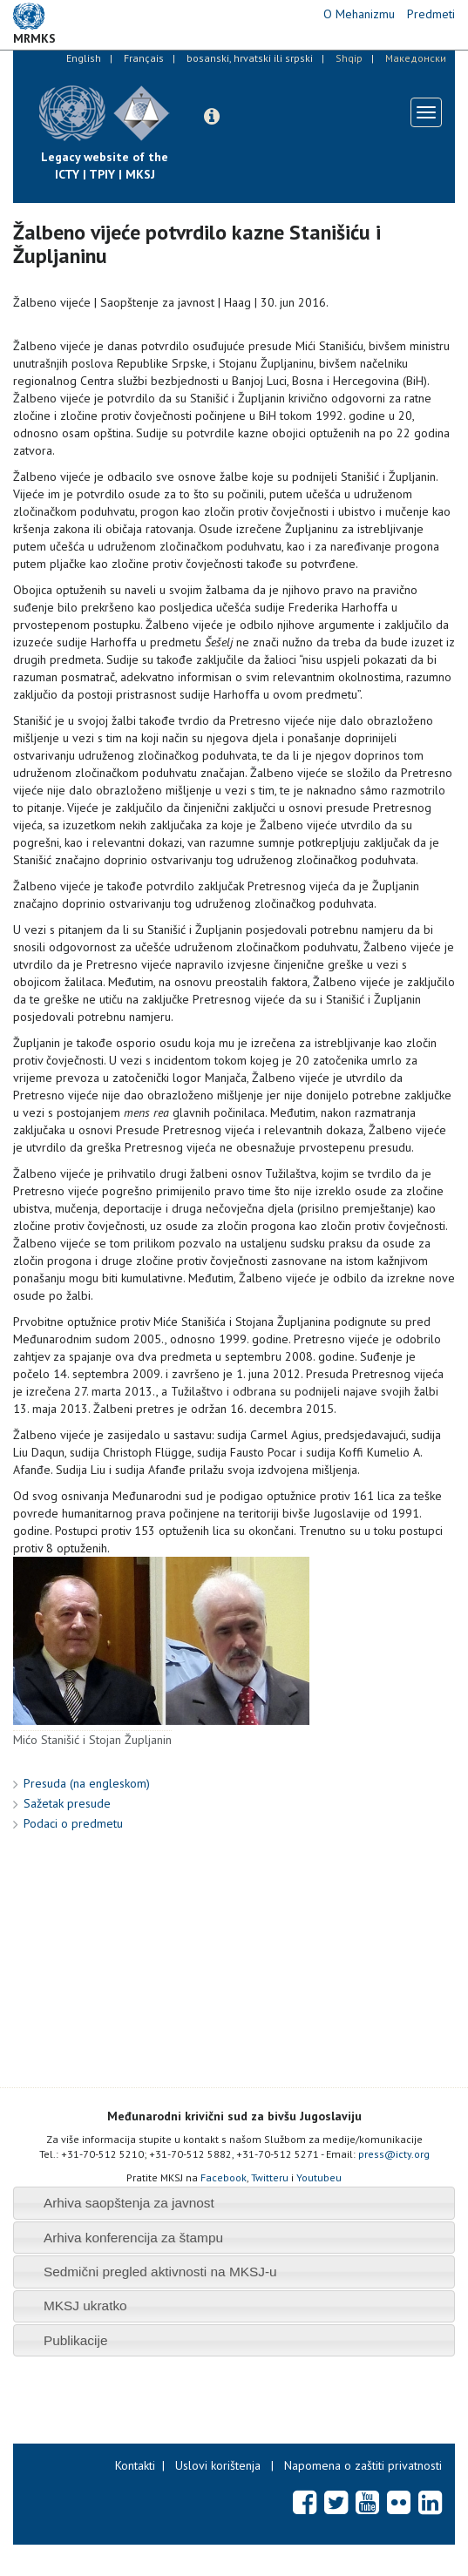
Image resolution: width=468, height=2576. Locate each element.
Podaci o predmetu (73, 1823)
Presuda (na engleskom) (87, 1783)
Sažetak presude (67, 1803)
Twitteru (269, 2177)
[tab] (234, 2203)
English (83, 57)
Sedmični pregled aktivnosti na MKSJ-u (160, 2271)
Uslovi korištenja (218, 2465)
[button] (211, 117)
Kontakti (135, 2465)
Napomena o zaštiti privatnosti (363, 2465)
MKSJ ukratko (85, 2305)
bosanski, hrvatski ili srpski (250, 57)
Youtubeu (319, 2177)
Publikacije (76, 2340)
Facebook (223, 2177)
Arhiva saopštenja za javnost (129, 2202)
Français (144, 57)
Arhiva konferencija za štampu (133, 2237)
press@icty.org (394, 2153)
